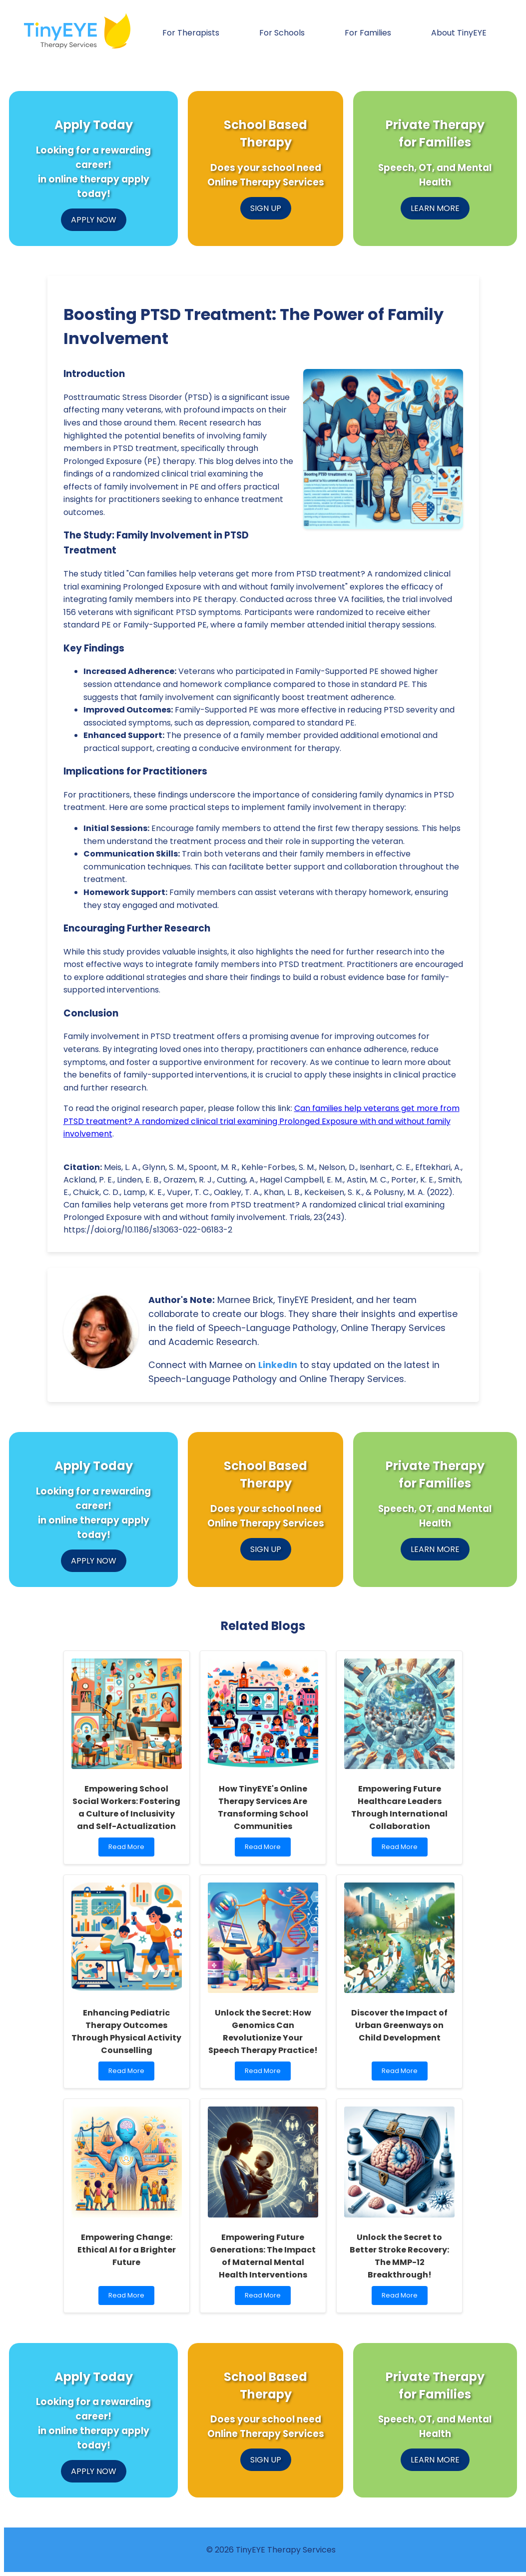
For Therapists (190, 32)
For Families (368, 32)
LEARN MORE (435, 208)
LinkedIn (277, 1365)
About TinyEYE (459, 32)
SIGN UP (265, 208)
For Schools (282, 32)
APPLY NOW (93, 220)
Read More (128, 1849)
